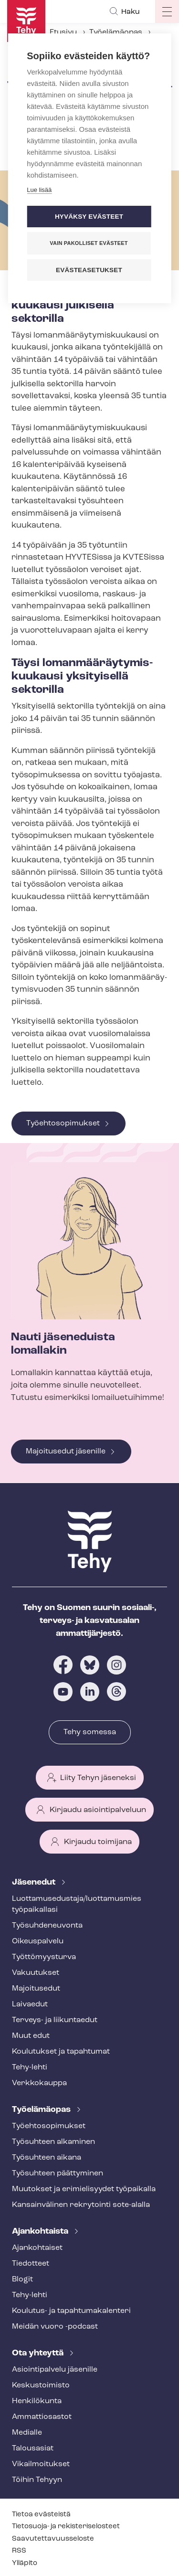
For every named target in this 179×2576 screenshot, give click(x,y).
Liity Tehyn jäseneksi (98, 1778)
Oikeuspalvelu (37, 1941)
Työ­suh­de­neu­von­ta (47, 1925)
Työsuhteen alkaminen (53, 2142)
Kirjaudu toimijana (98, 1842)
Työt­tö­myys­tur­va (44, 1957)
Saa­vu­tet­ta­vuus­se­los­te (53, 2539)
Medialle (27, 2433)
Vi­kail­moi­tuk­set (41, 2464)
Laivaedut (30, 2004)
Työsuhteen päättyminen (57, 2173)
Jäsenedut (34, 1882)
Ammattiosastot (42, 2417)
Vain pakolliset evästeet (88, 243)
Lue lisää (39, 189)
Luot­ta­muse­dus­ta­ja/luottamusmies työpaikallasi (76, 1904)
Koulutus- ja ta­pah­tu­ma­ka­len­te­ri (71, 2311)
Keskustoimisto (41, 2385)
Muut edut (31, 2036)
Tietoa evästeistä (41, 2514)
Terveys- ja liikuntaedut (54, 2020)
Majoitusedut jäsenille (65, 1451)
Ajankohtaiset (37, 2248)
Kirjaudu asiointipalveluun (98, 1810)
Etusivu (63, 32)
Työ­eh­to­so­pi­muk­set (48, 2126)
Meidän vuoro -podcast (55, 2327)
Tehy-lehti (29, 2067)
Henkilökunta (37, 2401)
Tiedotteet (30, 2264)
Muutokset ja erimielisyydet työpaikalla (84, 2189)
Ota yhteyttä (38, 2353)
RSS (19, 2551)
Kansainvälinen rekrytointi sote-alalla (81, 2205)
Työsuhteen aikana (46, 2158)
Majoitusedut (36, 1989)
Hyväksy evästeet (89, 216)
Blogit (22, 2279)
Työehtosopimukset (63, 1123)
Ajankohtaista (41, 2231)
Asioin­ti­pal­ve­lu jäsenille (54, 2370)
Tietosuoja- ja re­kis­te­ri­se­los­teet (66, 2526)
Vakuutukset (35, 1973)
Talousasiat (32, 2448)
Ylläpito (24, 2563)
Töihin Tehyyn (37, 2480)
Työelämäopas (115, 32)
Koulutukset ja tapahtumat (61, 2052)
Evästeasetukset (89, 270)
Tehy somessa (89, 1732)
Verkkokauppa (39, 2083)
